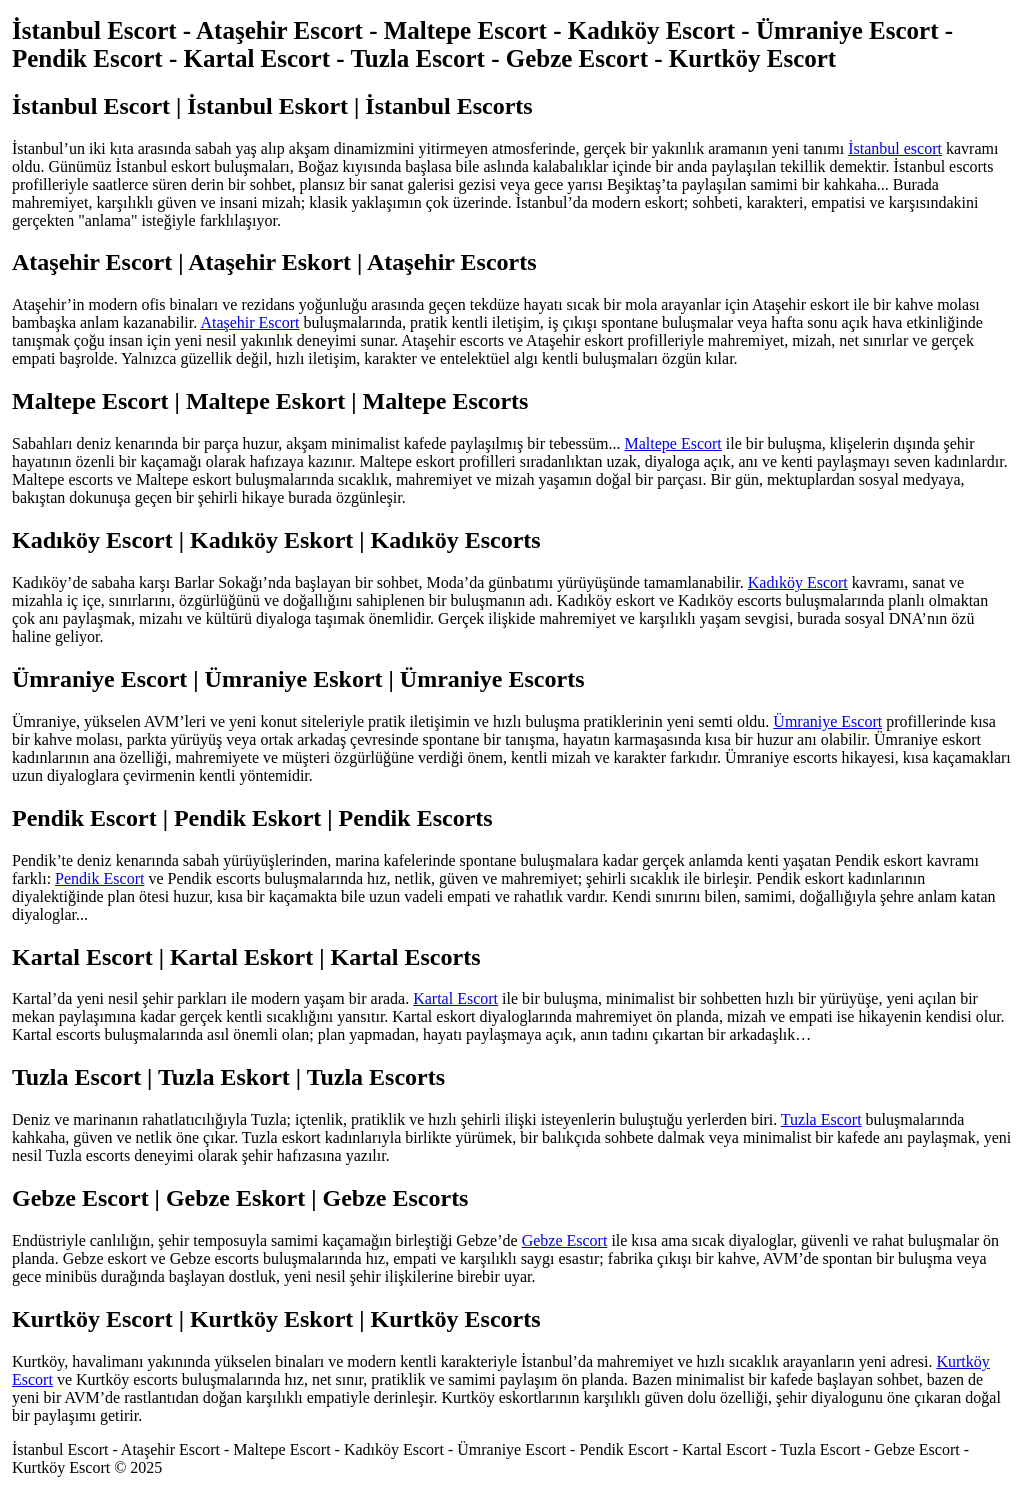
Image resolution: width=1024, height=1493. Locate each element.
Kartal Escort (455, 998)
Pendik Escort (99, 878)
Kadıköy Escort (798, 582)
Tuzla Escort (821, 1119)
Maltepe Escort (673, 443)
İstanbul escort (895, 148)
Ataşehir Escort (249, 322)
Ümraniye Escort (827, 721)
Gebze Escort (565, 1240)
